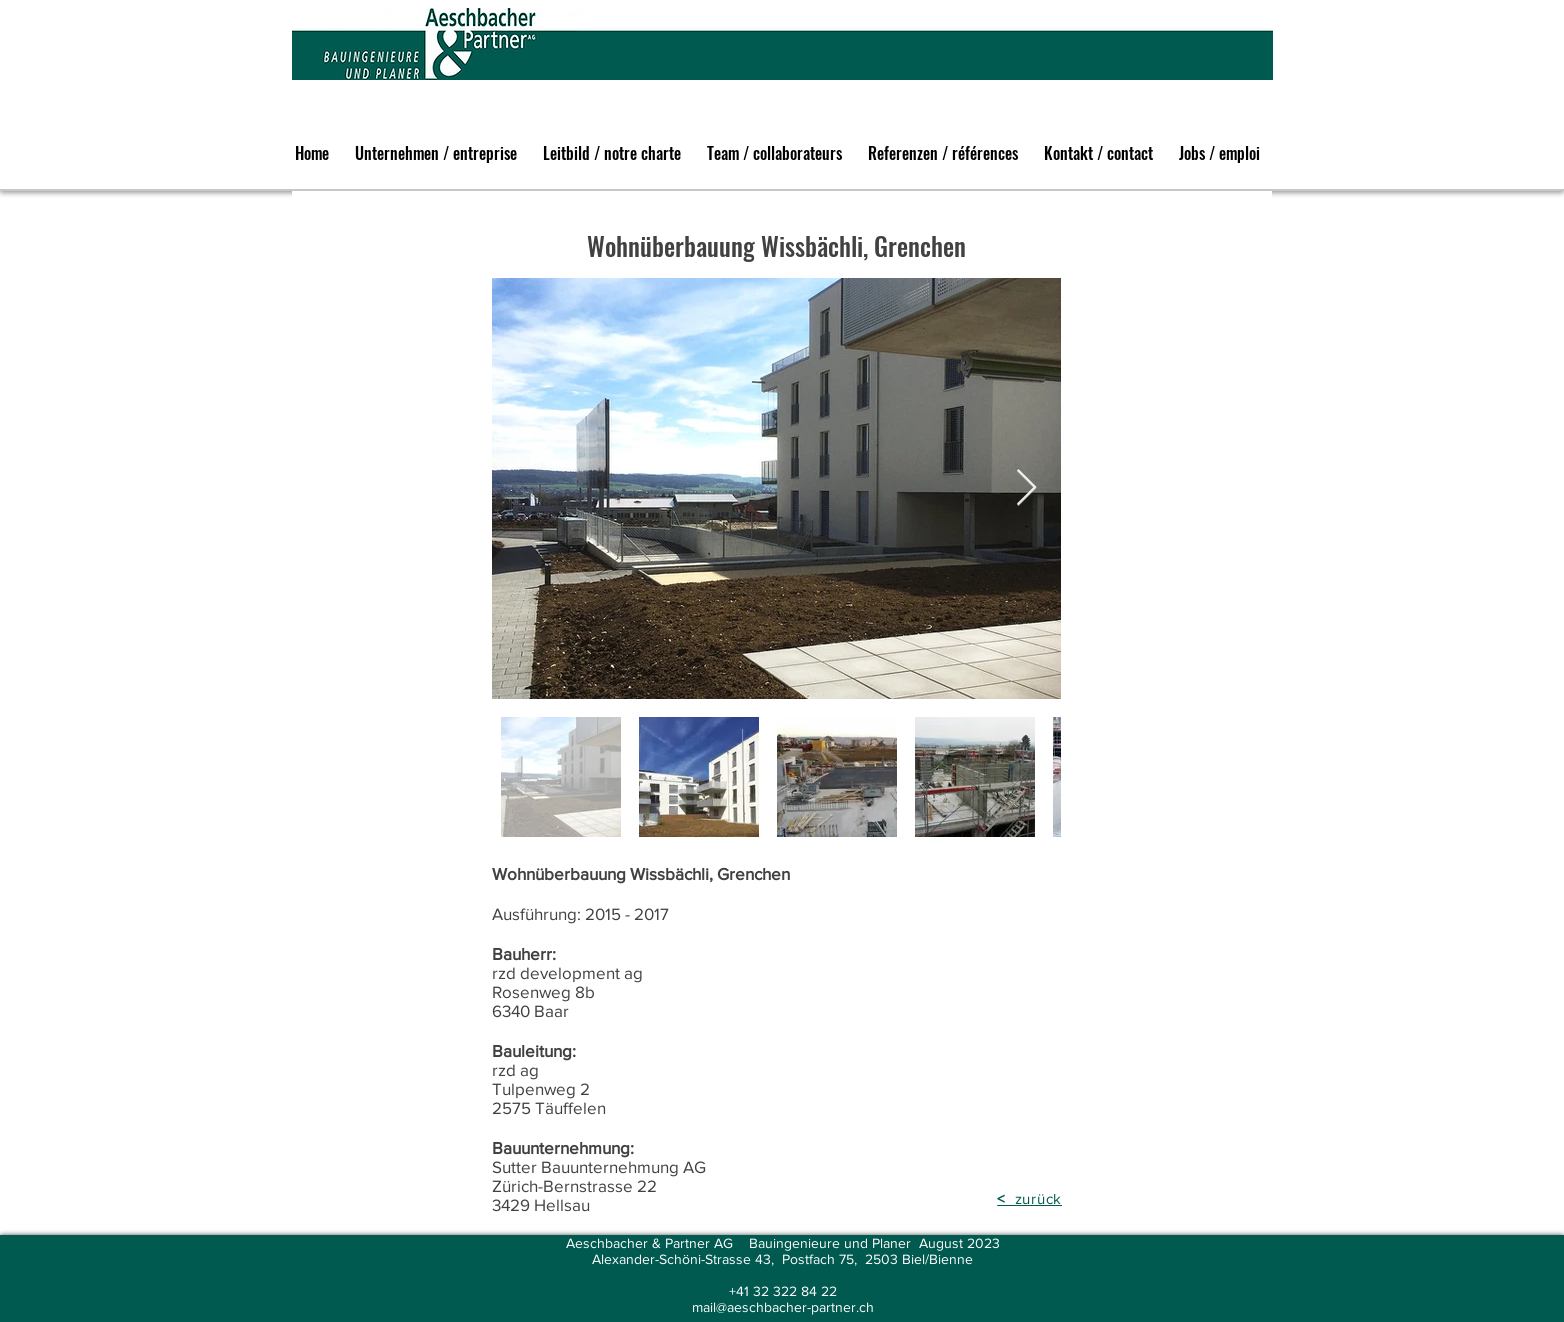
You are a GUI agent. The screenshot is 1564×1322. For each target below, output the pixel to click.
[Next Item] (1026, 488)
